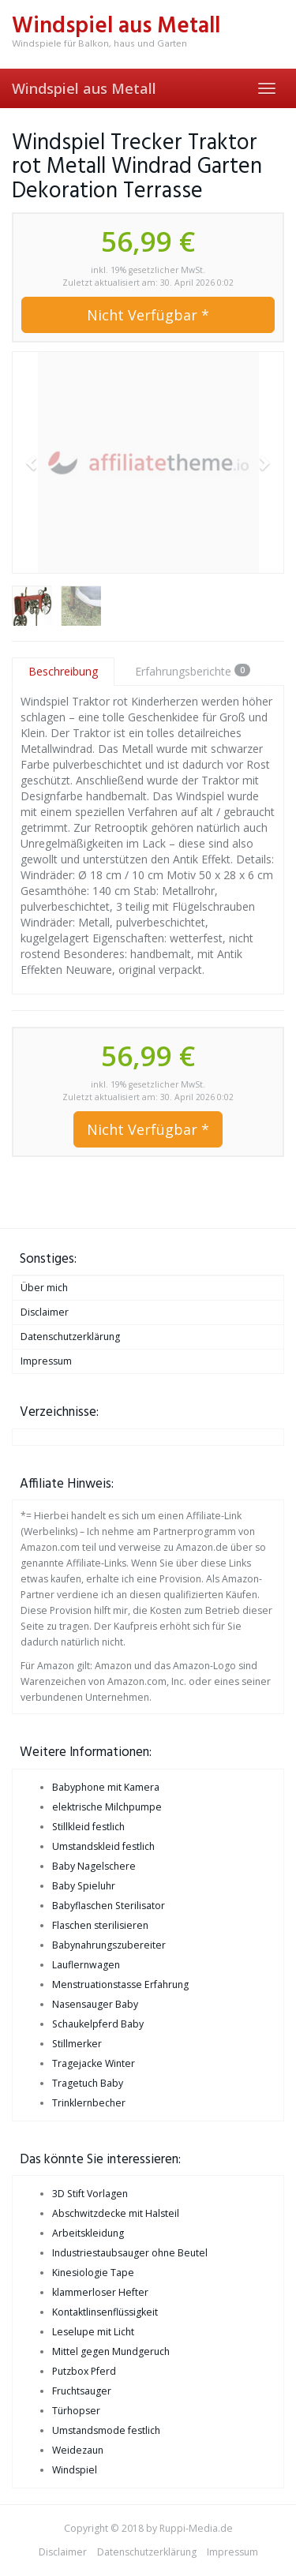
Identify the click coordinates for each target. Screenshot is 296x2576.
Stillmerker (77, 2043)
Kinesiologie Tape (93, 2272)
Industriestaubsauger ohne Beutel (130, 2253)
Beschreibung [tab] (63, 671)
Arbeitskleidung (88, 2233)
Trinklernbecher (89, 2103)
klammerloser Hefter (100, 2292)
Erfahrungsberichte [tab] (192, 671)
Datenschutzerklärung (70, 1336)
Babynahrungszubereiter (109, 1945)
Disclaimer (45, 1312)
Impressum (46, 1361)
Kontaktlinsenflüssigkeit (105, 2312)
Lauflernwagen (86, 1964)
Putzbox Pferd (84, 2371)
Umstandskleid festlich (103, 1846)
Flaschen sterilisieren (100, 1925)
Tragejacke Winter (93, 2063)
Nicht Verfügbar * (148, 314)
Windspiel (74, 2470)
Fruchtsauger (81, 2391)
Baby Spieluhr (83, 1886)
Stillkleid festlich (88, 1826)
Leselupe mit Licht (93, 2331)
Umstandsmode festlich (106, 2430)
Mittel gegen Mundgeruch (111, 2351)
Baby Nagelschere (94, 1866)
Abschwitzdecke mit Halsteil (115, 2213)
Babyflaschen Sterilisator (108, 1905)
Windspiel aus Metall (84, 88)
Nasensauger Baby (95, 2004)
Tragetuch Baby (87, 2083)
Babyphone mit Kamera (105, 1787)
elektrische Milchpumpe (107, 1807)
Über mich (44, 1287)
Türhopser (76, 2410)
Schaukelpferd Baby (98, 2024)
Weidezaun (77, 2450)
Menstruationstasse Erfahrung (120, 1984)
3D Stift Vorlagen (90, 2193)
